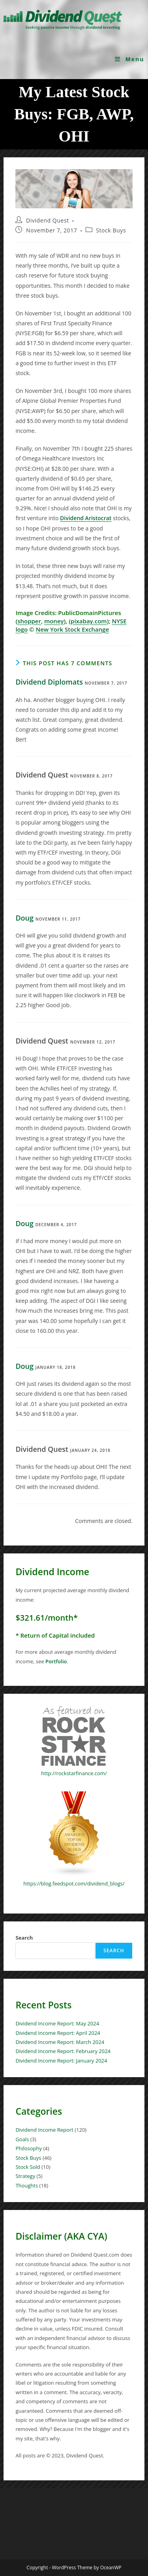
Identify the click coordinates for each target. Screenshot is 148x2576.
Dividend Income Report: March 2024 (59, 2042)
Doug (24, 918)
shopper (29, 621)
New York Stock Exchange (72, 629)
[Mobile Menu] (129, 59)
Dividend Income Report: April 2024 (57, 2032)
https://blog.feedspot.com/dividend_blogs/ (74, 1883)
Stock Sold (27, 2166)
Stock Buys (111, 230)
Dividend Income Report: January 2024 (61, 2060)
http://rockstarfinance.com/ (74, 1773)
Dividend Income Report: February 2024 (63, 2051)
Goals (22, 2139)
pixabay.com (89, 621)
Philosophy (28, 2148)
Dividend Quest (47, 220)
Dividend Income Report (44, 2129)
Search (24, 1937)
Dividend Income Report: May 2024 (57, 2023)
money (54, 621)
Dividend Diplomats (49, 682)
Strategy (25, 2176)
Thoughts (26, 2185)
